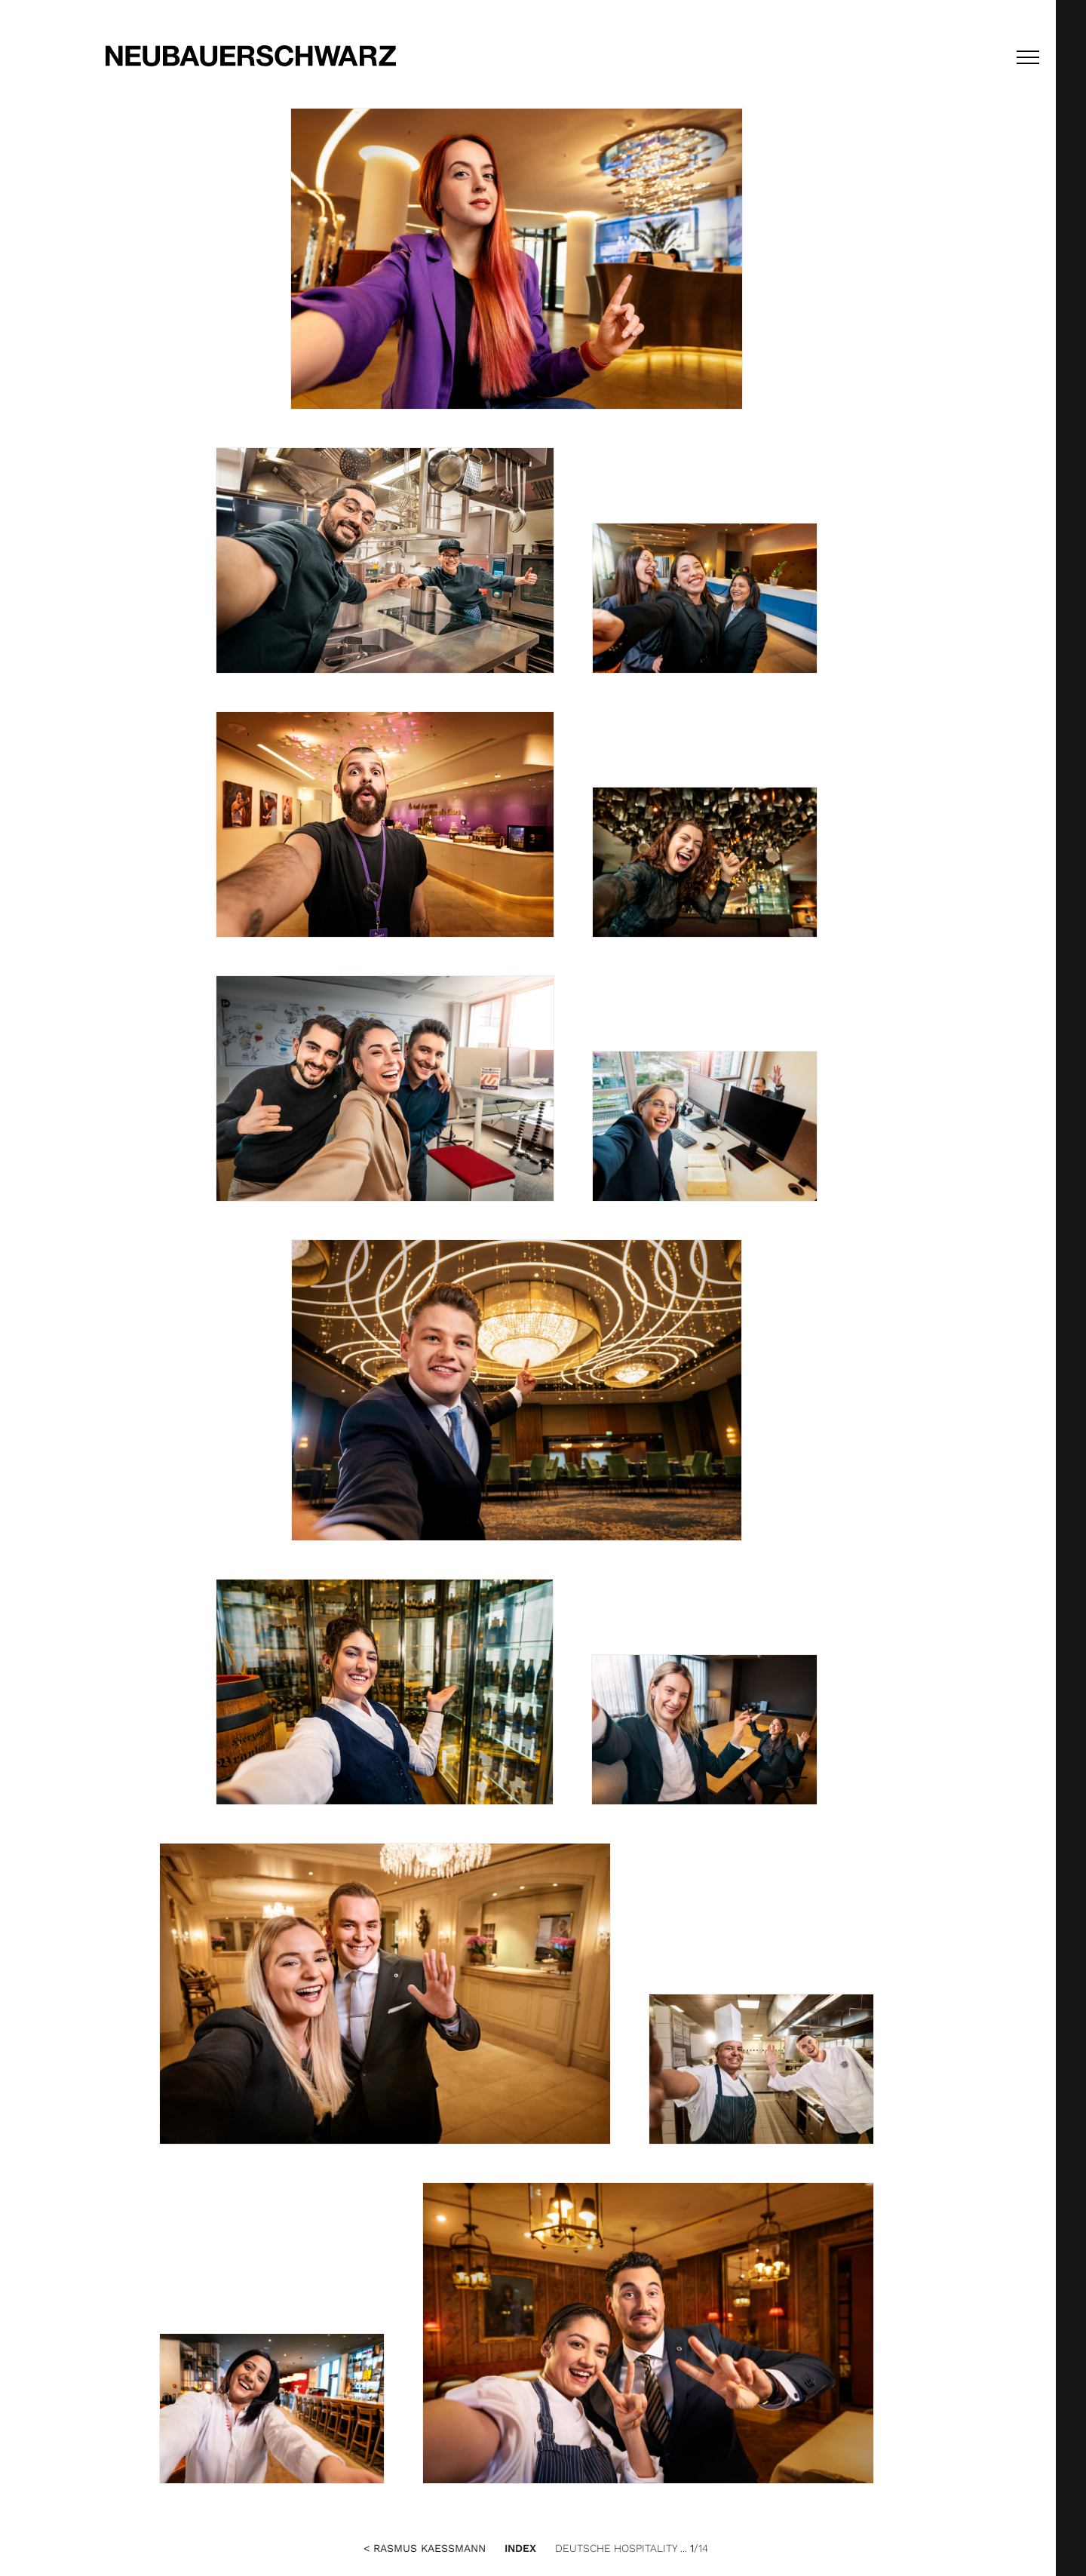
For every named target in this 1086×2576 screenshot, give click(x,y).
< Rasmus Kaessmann (425, 2548)
